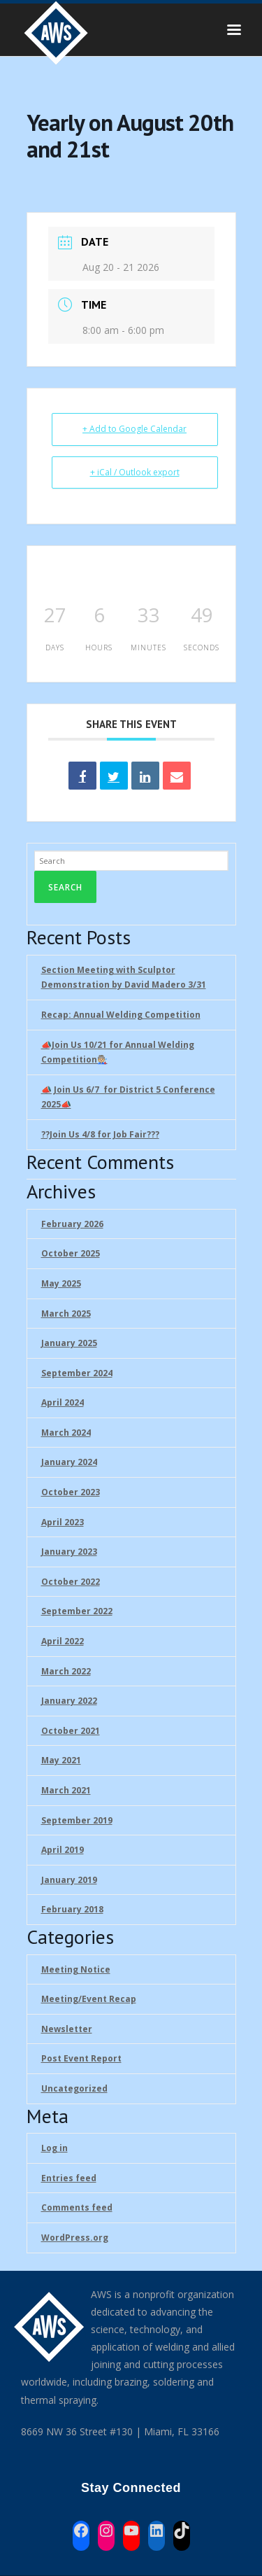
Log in (54, 2148)
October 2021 (70, 1731)
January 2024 (69, 1462)
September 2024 (76, 1373)
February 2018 (72, 1909)
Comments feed (76, 2207)
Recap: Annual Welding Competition (121, 1015)
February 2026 (72, 1224)
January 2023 (69, 1552)
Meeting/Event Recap (88, 1999)
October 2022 (70, 1582)
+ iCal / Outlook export (135, 472)
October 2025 (70, 1253)
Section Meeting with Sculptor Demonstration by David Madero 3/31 (123, 977)
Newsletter (66, 2029)
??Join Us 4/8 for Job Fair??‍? (100, 1134)
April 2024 (62, 1402)
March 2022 (66, 1671)
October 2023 (70, 1492)
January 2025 (69, 1343)
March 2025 (66, 1314)
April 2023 (62, 1522)
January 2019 (69, 1880)
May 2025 (61, 1283)
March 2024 (66, 1432)
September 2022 (76, 1611)
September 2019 (76, 1820)
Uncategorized (74, 2088)
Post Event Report (81, 2058)
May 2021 (61, 1760)
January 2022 (69, 1701)
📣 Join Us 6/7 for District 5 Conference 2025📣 (128, 1097)
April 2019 (62, 1850)
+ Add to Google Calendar (134, 429)
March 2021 (66, 1790)
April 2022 (62, 1641)
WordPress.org (74, 2238)
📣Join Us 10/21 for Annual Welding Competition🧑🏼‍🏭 (117, 1052)
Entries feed (68, 2178)
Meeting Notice (75, 1969)
